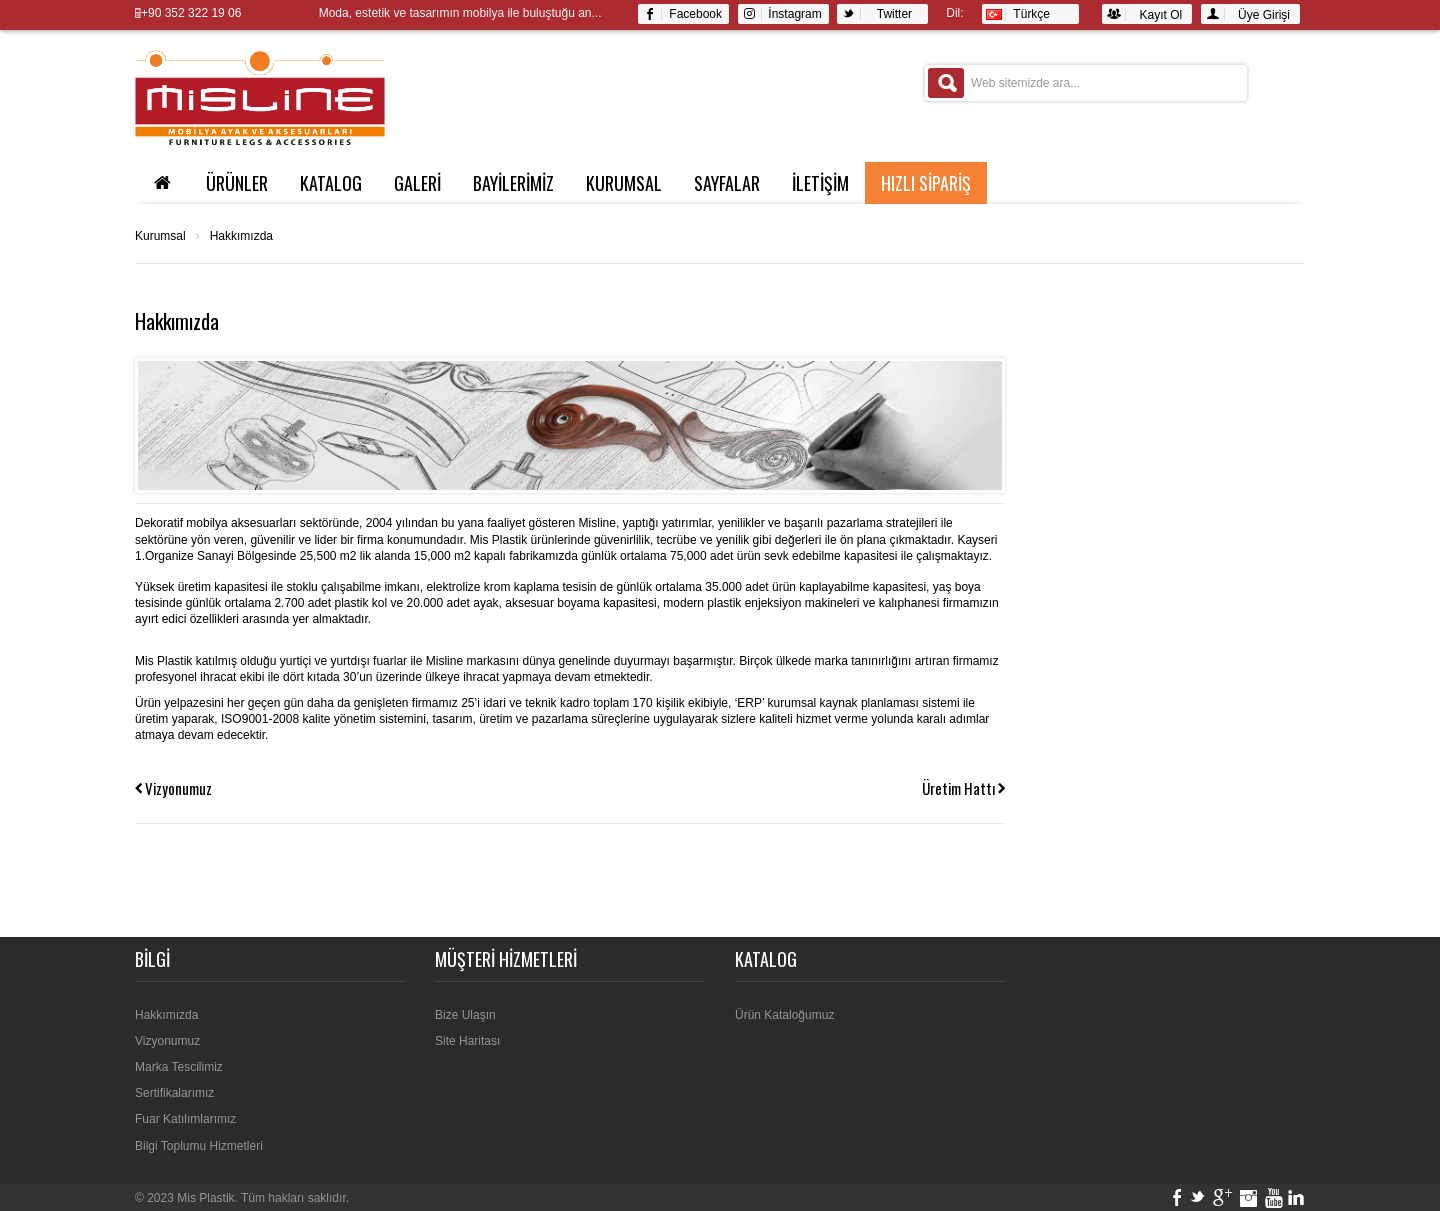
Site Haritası (467, 1041)
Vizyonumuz (178, 788)
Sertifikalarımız (174, 1093)
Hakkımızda (241, 236)
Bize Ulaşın (465, 1015)
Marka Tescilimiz (179, 1067)
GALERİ (417, 183)
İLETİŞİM (820, 183)
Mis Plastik (205, 1198)
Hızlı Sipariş (926, 183)
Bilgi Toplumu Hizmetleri (199, 1146)
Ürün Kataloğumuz (784, 1015)
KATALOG (331, 183)
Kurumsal (624, 183)
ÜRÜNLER (237, 183)
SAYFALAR (727, 183)
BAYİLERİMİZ (513, 183)
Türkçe (1018, 14)
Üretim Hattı (958, 788)
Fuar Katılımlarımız (185, 1119)
